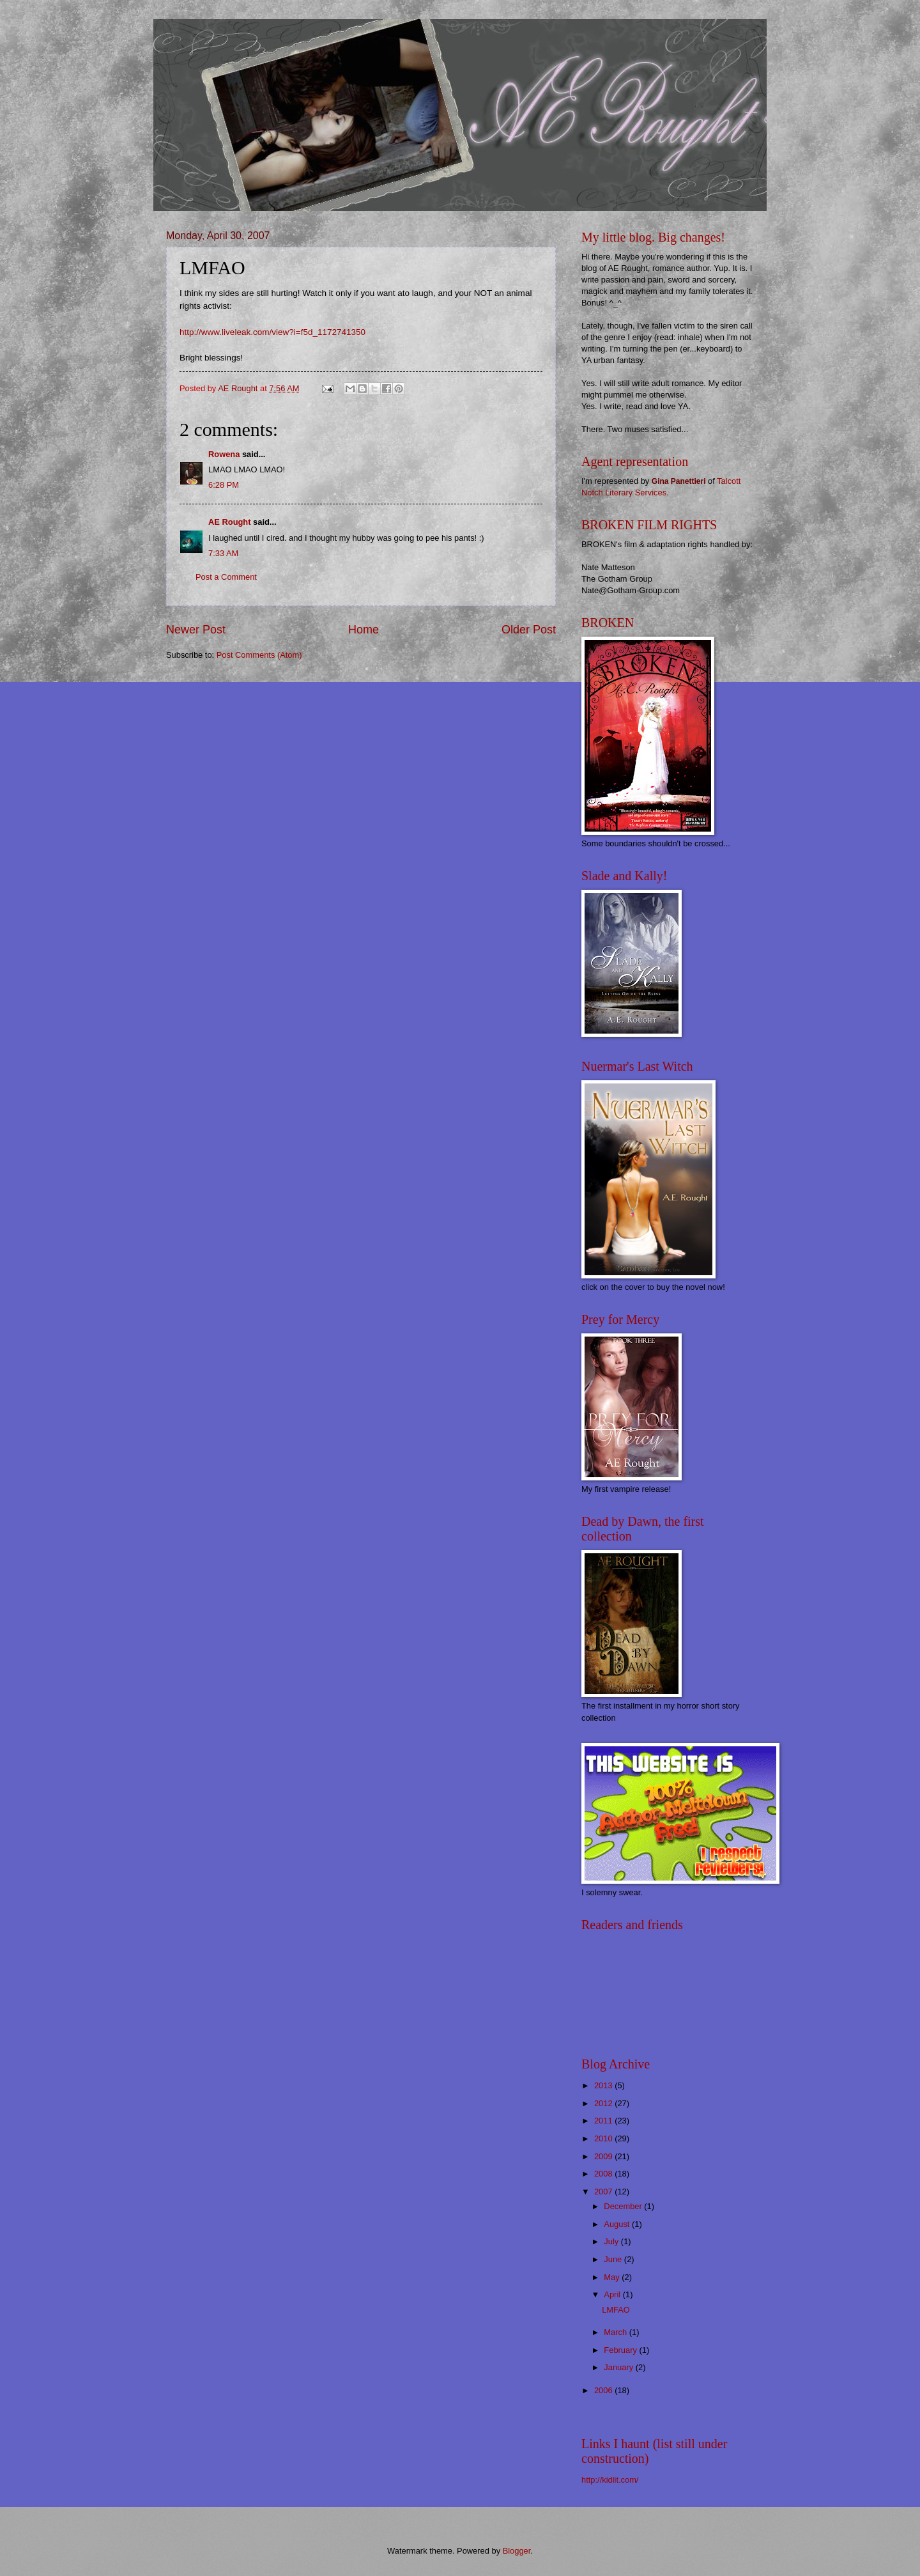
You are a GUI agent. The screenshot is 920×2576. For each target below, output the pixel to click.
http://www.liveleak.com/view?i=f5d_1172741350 (272, 332)
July (612, 2241)
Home (363, 629)
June (614, 2259)
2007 (604, 2191)
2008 (604, 2173)
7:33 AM (223, 553)
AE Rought (229, 522)
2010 (604, 2138)
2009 (604, 2156)
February (621, 2350)
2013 (604, 2085)
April (613, 2294)
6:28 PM (223, 485)
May (613, 2277)
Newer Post (196, 629)
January (619, 2367)
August (618, 2224)
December (624, 2206)
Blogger (517, 2551)
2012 (604, 2103)
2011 (604, 2120)
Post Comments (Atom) (259, 655)
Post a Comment (226, 577)
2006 (604, 2390)
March (616, 2332)
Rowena (224, 454)
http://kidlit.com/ (609, 2480)
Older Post (529, 629)
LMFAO (616, 2310)
